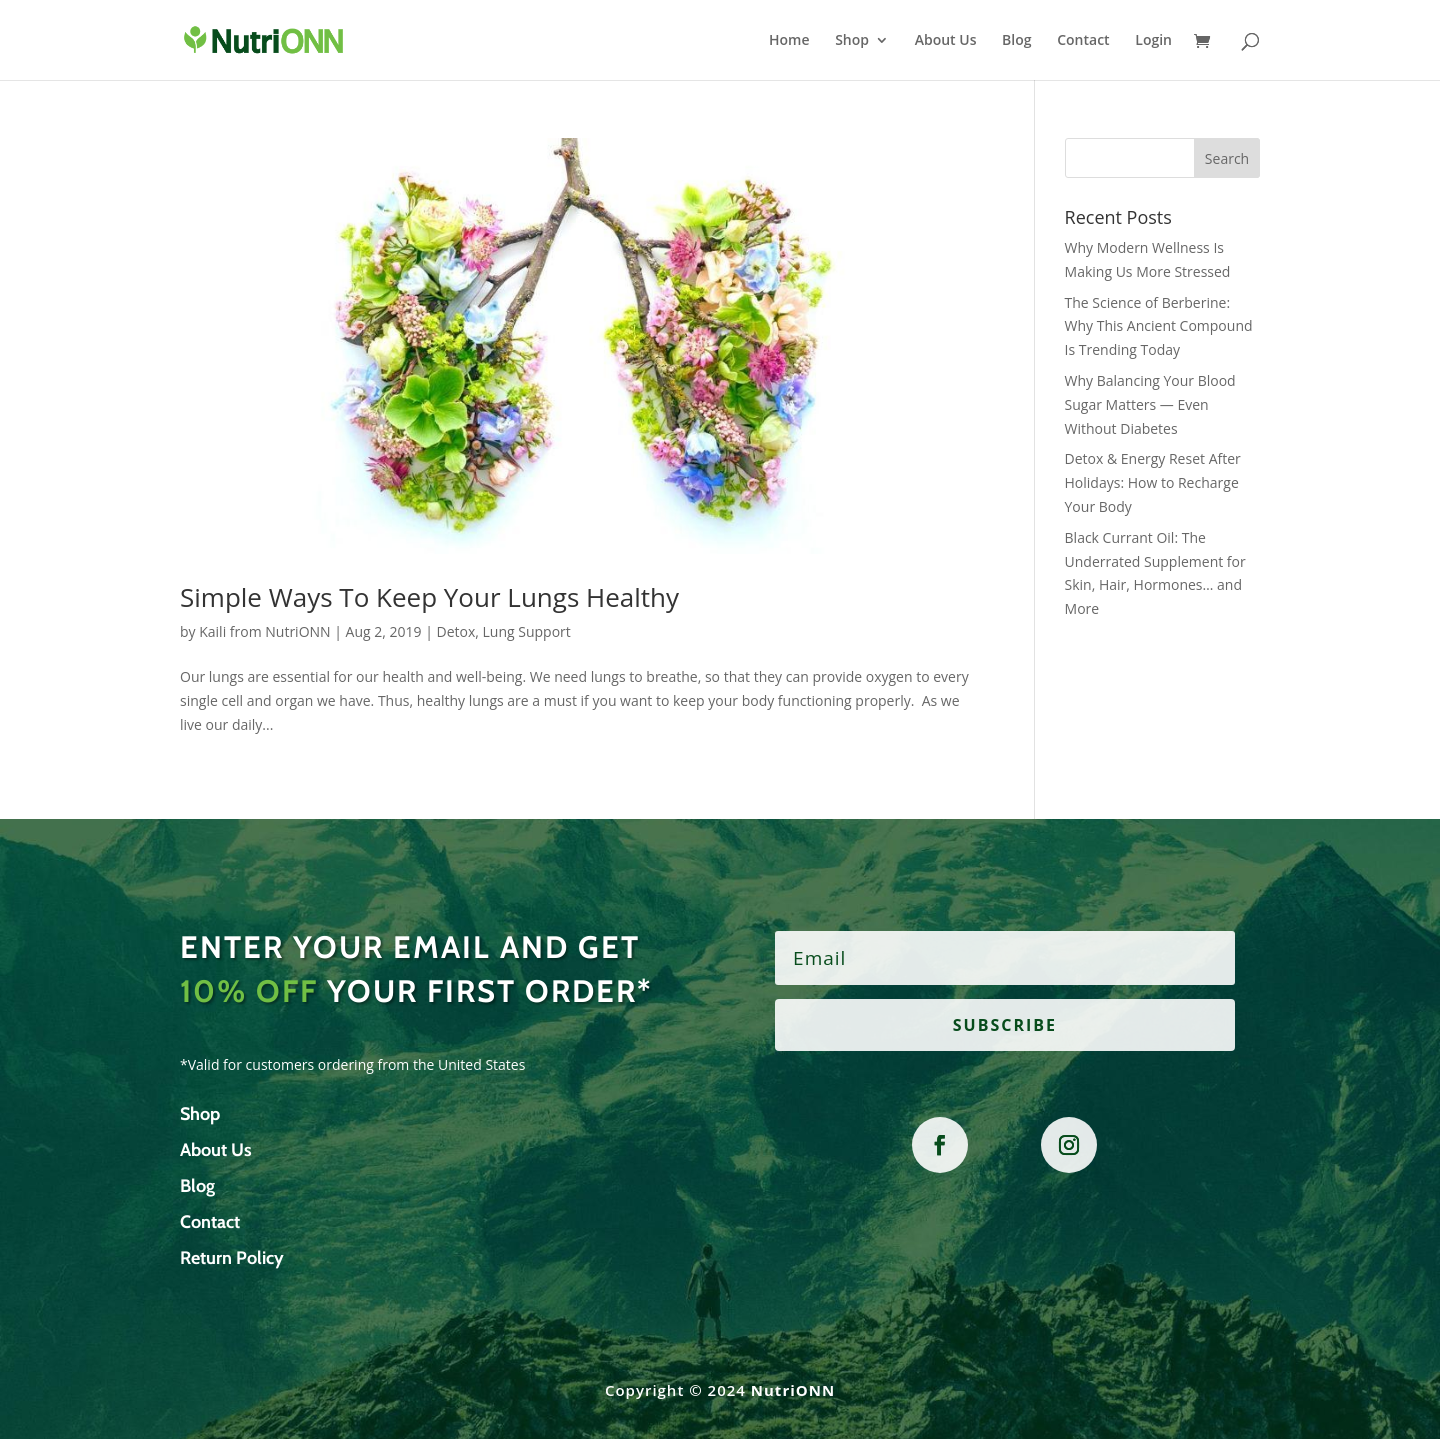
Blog (1016, 41)
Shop (852, 41)
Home (789, 41)
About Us (946, 41)
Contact (1083, 41)
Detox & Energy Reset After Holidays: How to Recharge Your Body (1153, 482)
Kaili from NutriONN (264, 631)
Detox (456, 631)
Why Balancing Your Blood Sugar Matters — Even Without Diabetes (1150, 404)
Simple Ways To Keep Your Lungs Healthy (429, 597)
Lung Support (527, 631)
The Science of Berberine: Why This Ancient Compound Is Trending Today (1159, 326)
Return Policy (232, 1258)
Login (1153, 41)
